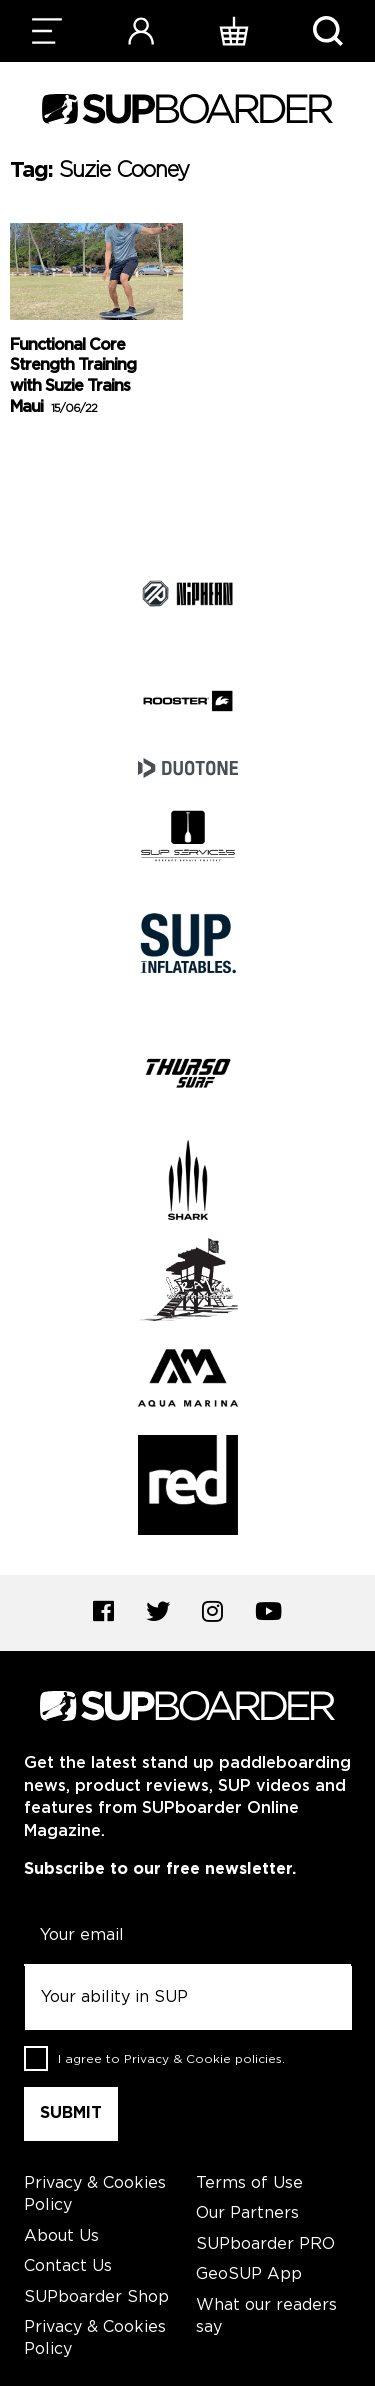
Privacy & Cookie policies (203, 2058)
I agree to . (171, 2058)
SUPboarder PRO (265, 2244)
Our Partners (247, 2213)
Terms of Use (249, 2183)
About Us (61, 2236)
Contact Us (68, 2266)
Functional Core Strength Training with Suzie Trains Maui (73, 376)
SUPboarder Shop (96, 2297)
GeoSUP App (249, 2274)
